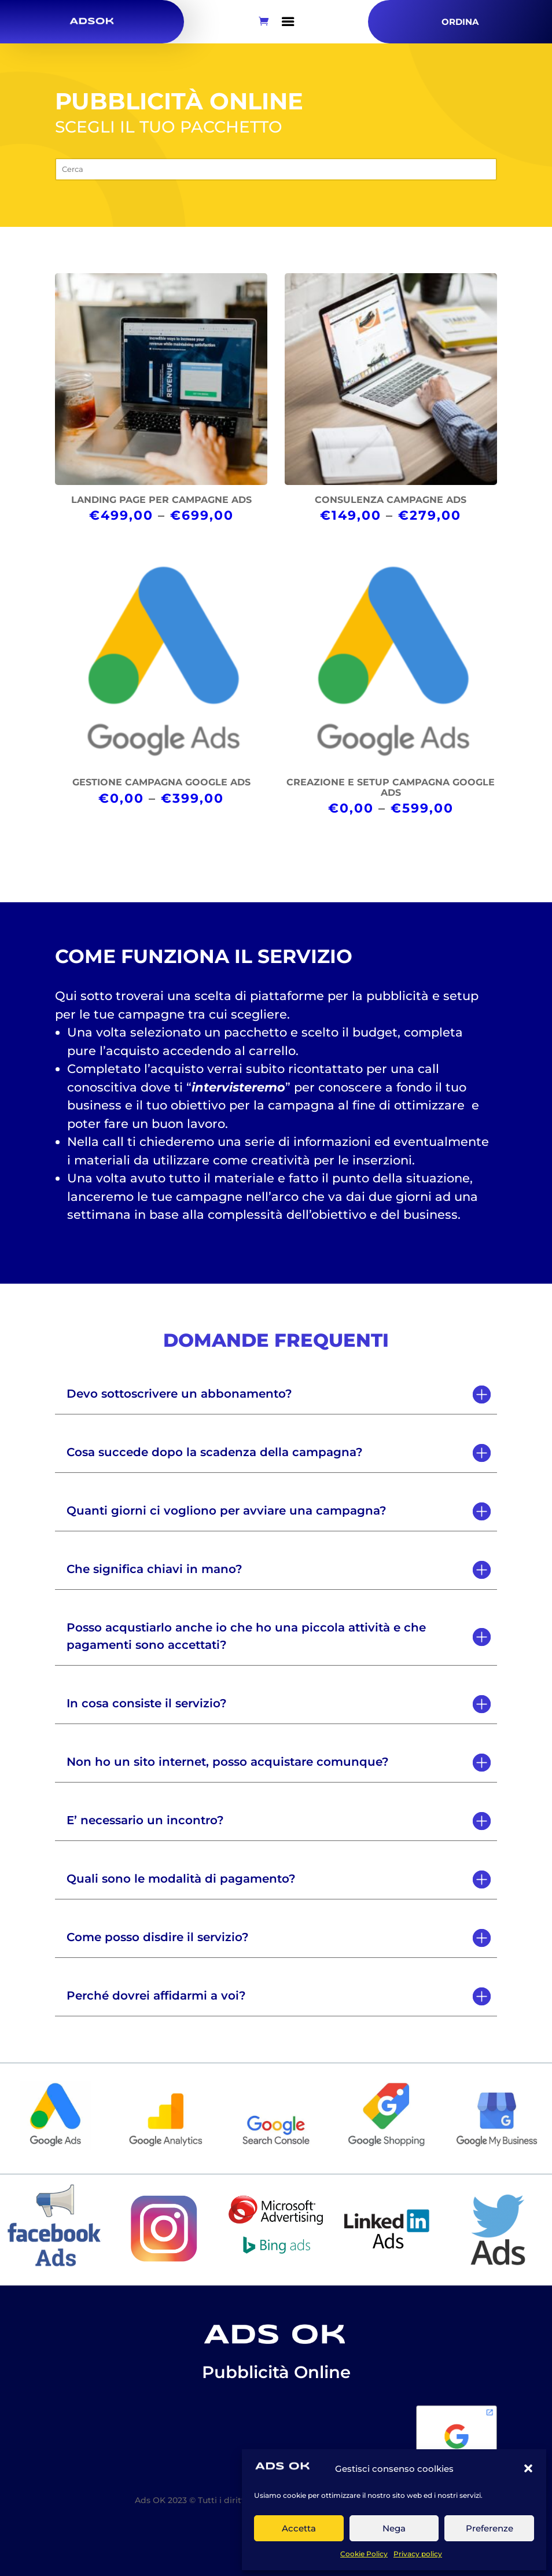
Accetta (299, 2528)
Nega (394, 2528)
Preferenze (489, 2528)
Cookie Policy (364, 2553)
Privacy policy (417, 2553)
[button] (528, 2468)
